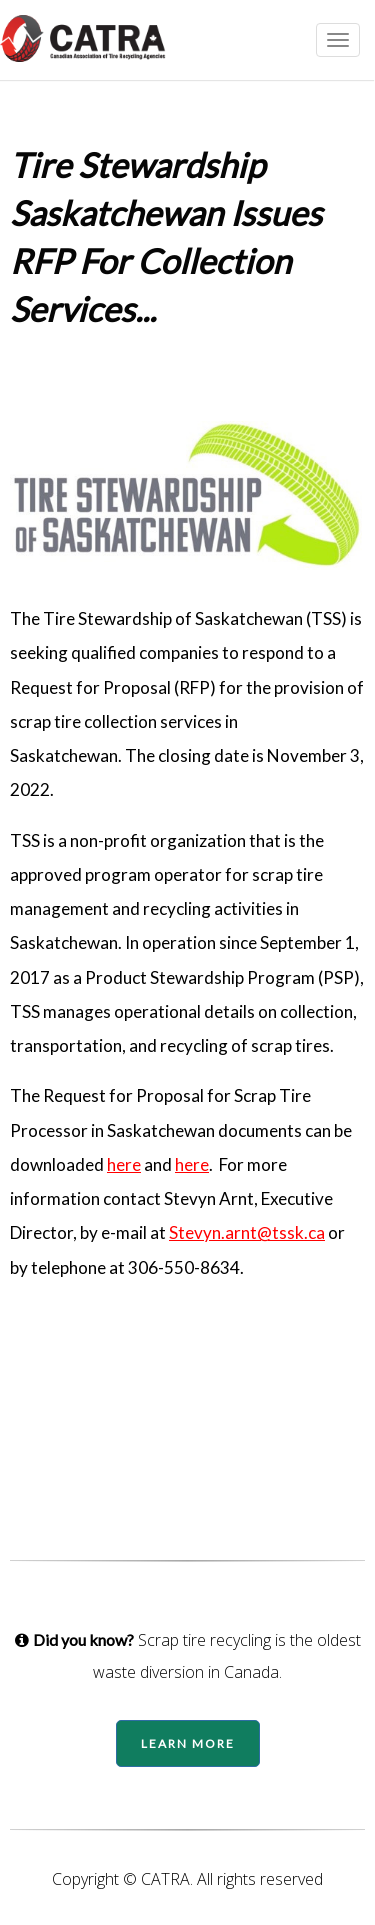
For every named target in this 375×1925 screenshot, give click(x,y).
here (124, 1164)
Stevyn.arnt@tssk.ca (247, 1232)
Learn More (188, 1743)
